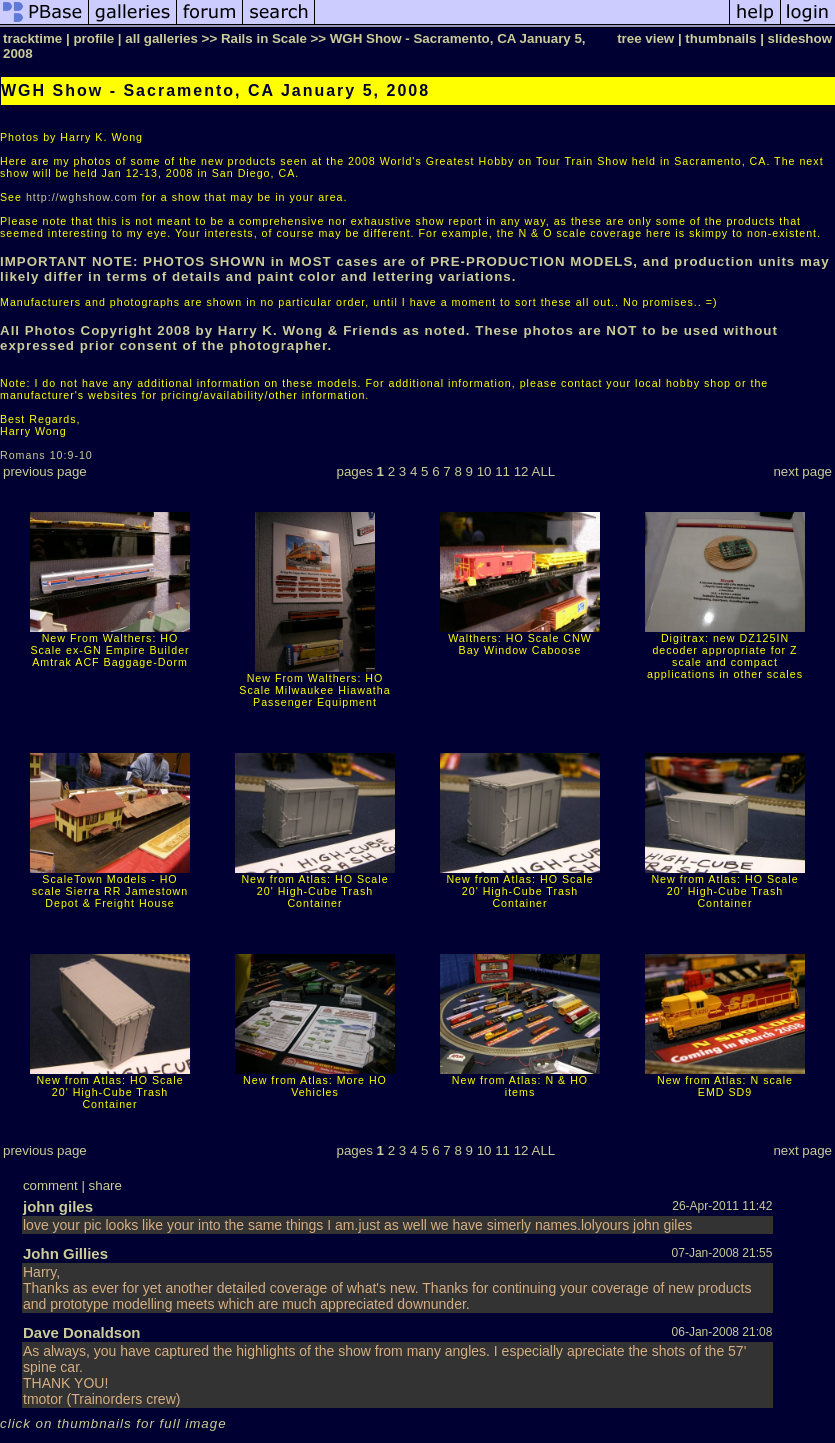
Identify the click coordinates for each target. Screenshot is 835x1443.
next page (802, 471)
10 (484, 471)
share (105, 1185)
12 (521, 471)
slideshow (800, 38)
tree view (645, 38)
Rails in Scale (264, 38)
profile (93, 38)
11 (502, 471)
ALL (544, 471)
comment (50, 1185)
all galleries (161, 38)
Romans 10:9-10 (46, 455)
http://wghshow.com (82, 197)
